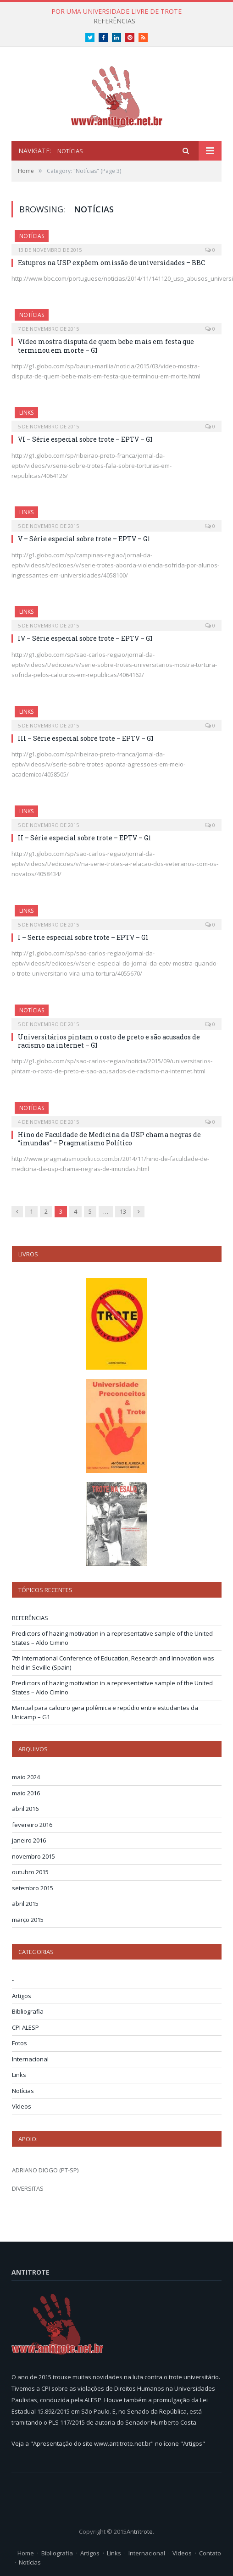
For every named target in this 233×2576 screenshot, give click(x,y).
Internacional (30, 2059)
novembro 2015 (33, 1856)
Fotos (19, 2043)
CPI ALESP (25, 2027)
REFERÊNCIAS (114, 21)
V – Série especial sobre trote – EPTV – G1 (84, 538)
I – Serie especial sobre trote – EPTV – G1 (83, 937)
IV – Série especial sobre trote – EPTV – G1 (85, 638)
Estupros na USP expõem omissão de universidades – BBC (111, 262)
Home (25, 2553)
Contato (210, 2553)
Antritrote (140, 2531)
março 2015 (28, 1919)
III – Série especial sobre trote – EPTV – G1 (86, 738)
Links (26, 412)
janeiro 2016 (29, 1840)
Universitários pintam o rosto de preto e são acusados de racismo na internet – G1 (109, 1041)
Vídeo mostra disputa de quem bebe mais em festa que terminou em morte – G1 (106, 345)
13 (123, 1211)
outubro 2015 (30, 1872)
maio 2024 (26, 1777)
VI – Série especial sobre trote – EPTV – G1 (85, 439)
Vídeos (21, 2106)
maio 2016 (26, 1793)
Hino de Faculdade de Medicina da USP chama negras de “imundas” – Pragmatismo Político (109, 1138)
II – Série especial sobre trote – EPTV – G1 (84, 837)
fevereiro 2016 (32, 1825)
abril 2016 (25, 1808)
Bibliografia (28, 2011)
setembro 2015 (32, 1888)
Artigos (21, 1996)
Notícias (31, 236)
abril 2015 (25, 1903)
